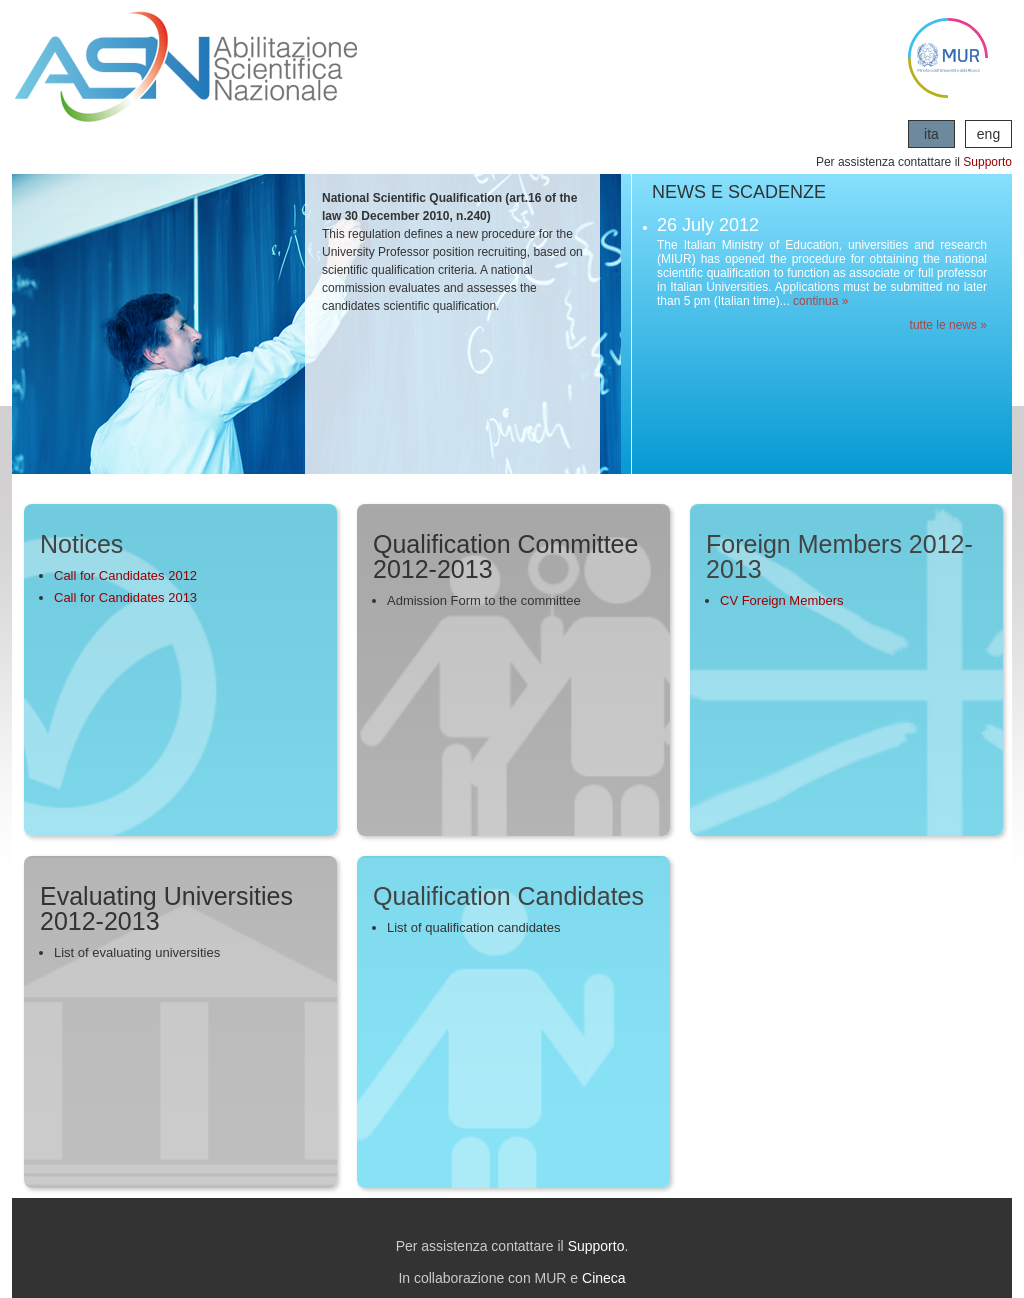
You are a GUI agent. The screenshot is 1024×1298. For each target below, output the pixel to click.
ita (931, 134)
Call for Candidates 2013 (125, 597)
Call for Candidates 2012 (125, 575)
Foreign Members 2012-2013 (839, 556)
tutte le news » (948, 325)
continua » (820, 301)
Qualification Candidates (508, 896)
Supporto (987, 162)
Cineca (604, 1278)
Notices (81, 544)
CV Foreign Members (782, 600)
